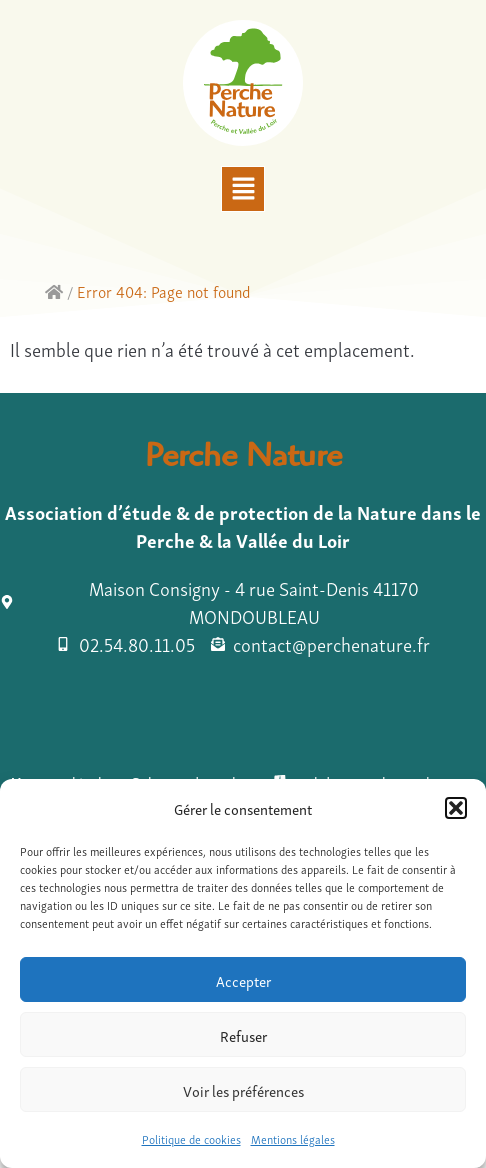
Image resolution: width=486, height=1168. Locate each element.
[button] (456, 808)
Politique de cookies (191, 1138)
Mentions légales (293, 1138)
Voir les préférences (243, 1090)
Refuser (243, 1035)
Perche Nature (243, 460)
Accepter (243, 980)
